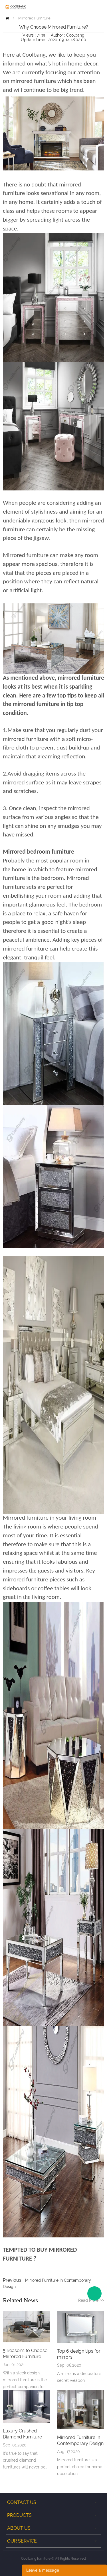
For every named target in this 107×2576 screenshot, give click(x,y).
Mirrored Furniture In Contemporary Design (80, 2440)
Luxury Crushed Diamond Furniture (22, 2434)
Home (7, 18)
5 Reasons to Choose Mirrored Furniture (25, 2353)
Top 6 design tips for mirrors (78, 2354)
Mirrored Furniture (34, 18)
